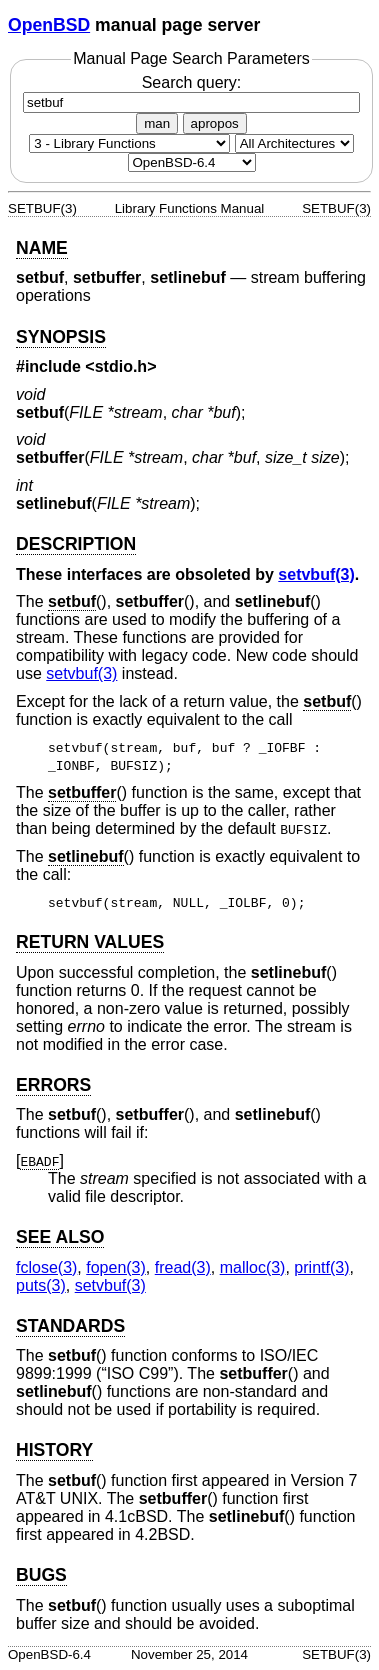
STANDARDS (70, 1326)
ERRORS (53, 1085)
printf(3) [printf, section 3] (321, 1267)
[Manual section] (129, 143)
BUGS (41, 1575)
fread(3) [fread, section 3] (183, 1267)
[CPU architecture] (294, 143)
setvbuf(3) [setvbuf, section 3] (316, 574)
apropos (215, 123)
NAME (42, 248)
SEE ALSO (60, 1237)
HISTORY (54, 1450)
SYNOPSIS (61, 337)
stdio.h (121, 366)
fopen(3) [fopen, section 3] (116, 1267)
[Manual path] (192, 162)
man (157, 123)
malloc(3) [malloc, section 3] (253, 1267)
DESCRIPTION (76, 544)
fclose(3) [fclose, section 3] (46, 1267)
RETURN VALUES (90, 942)
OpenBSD (49, 25)
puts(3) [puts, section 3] (41, 1285)
